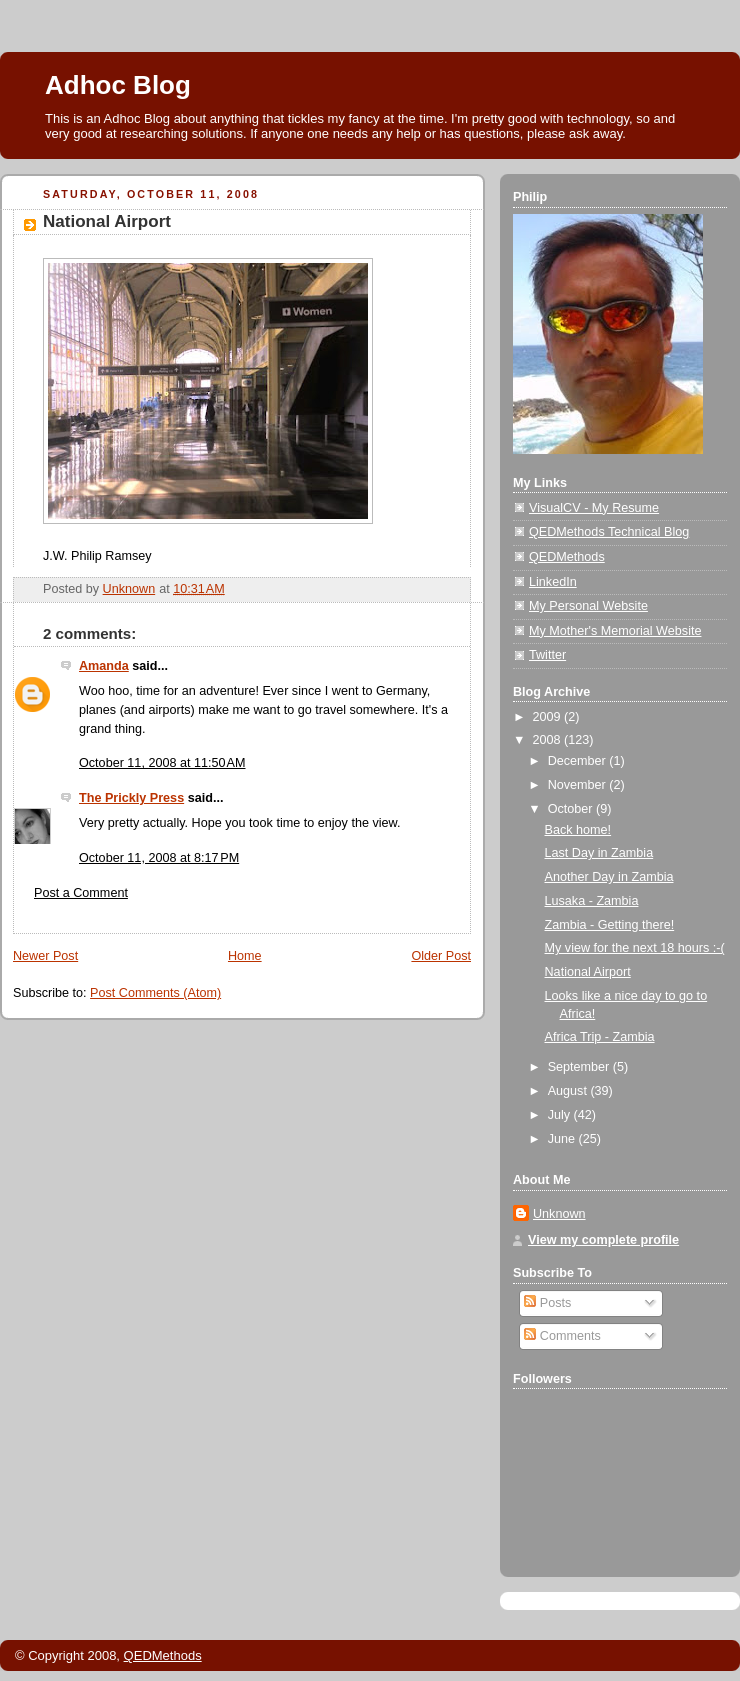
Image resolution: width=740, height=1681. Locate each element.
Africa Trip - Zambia (600, 1037)
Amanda (104, 666)
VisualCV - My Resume (594, 508)
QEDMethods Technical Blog (609, 532)
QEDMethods (567, 557)
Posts (547, 1303)
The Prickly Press (131, 798)
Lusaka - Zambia (592, 901)
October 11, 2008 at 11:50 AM (162, 763)
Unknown (559, 1214)
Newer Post (45, 956)
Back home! (578, 830)
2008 (549, 740)
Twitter (547, 655)
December (579, 761)
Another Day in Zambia (609, 877)
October (572, 809)
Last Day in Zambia (599, 853)
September (580, 1067)
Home (245, 956)
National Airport (588, 972)
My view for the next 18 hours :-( (635, 948)
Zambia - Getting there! (610, 925)
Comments (562, 1336)
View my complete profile (603, 1240)
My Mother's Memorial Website (615, 631)
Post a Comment (81, 893)
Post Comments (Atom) (155, 993)
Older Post (441, 956)
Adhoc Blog (118, 85)
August (569, 1091)
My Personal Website (588, 606)
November (579, 785)
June (563, 1139)
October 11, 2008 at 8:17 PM (159, 858)
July (561, 1115)
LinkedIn (553, 582)
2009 (549, 717)
